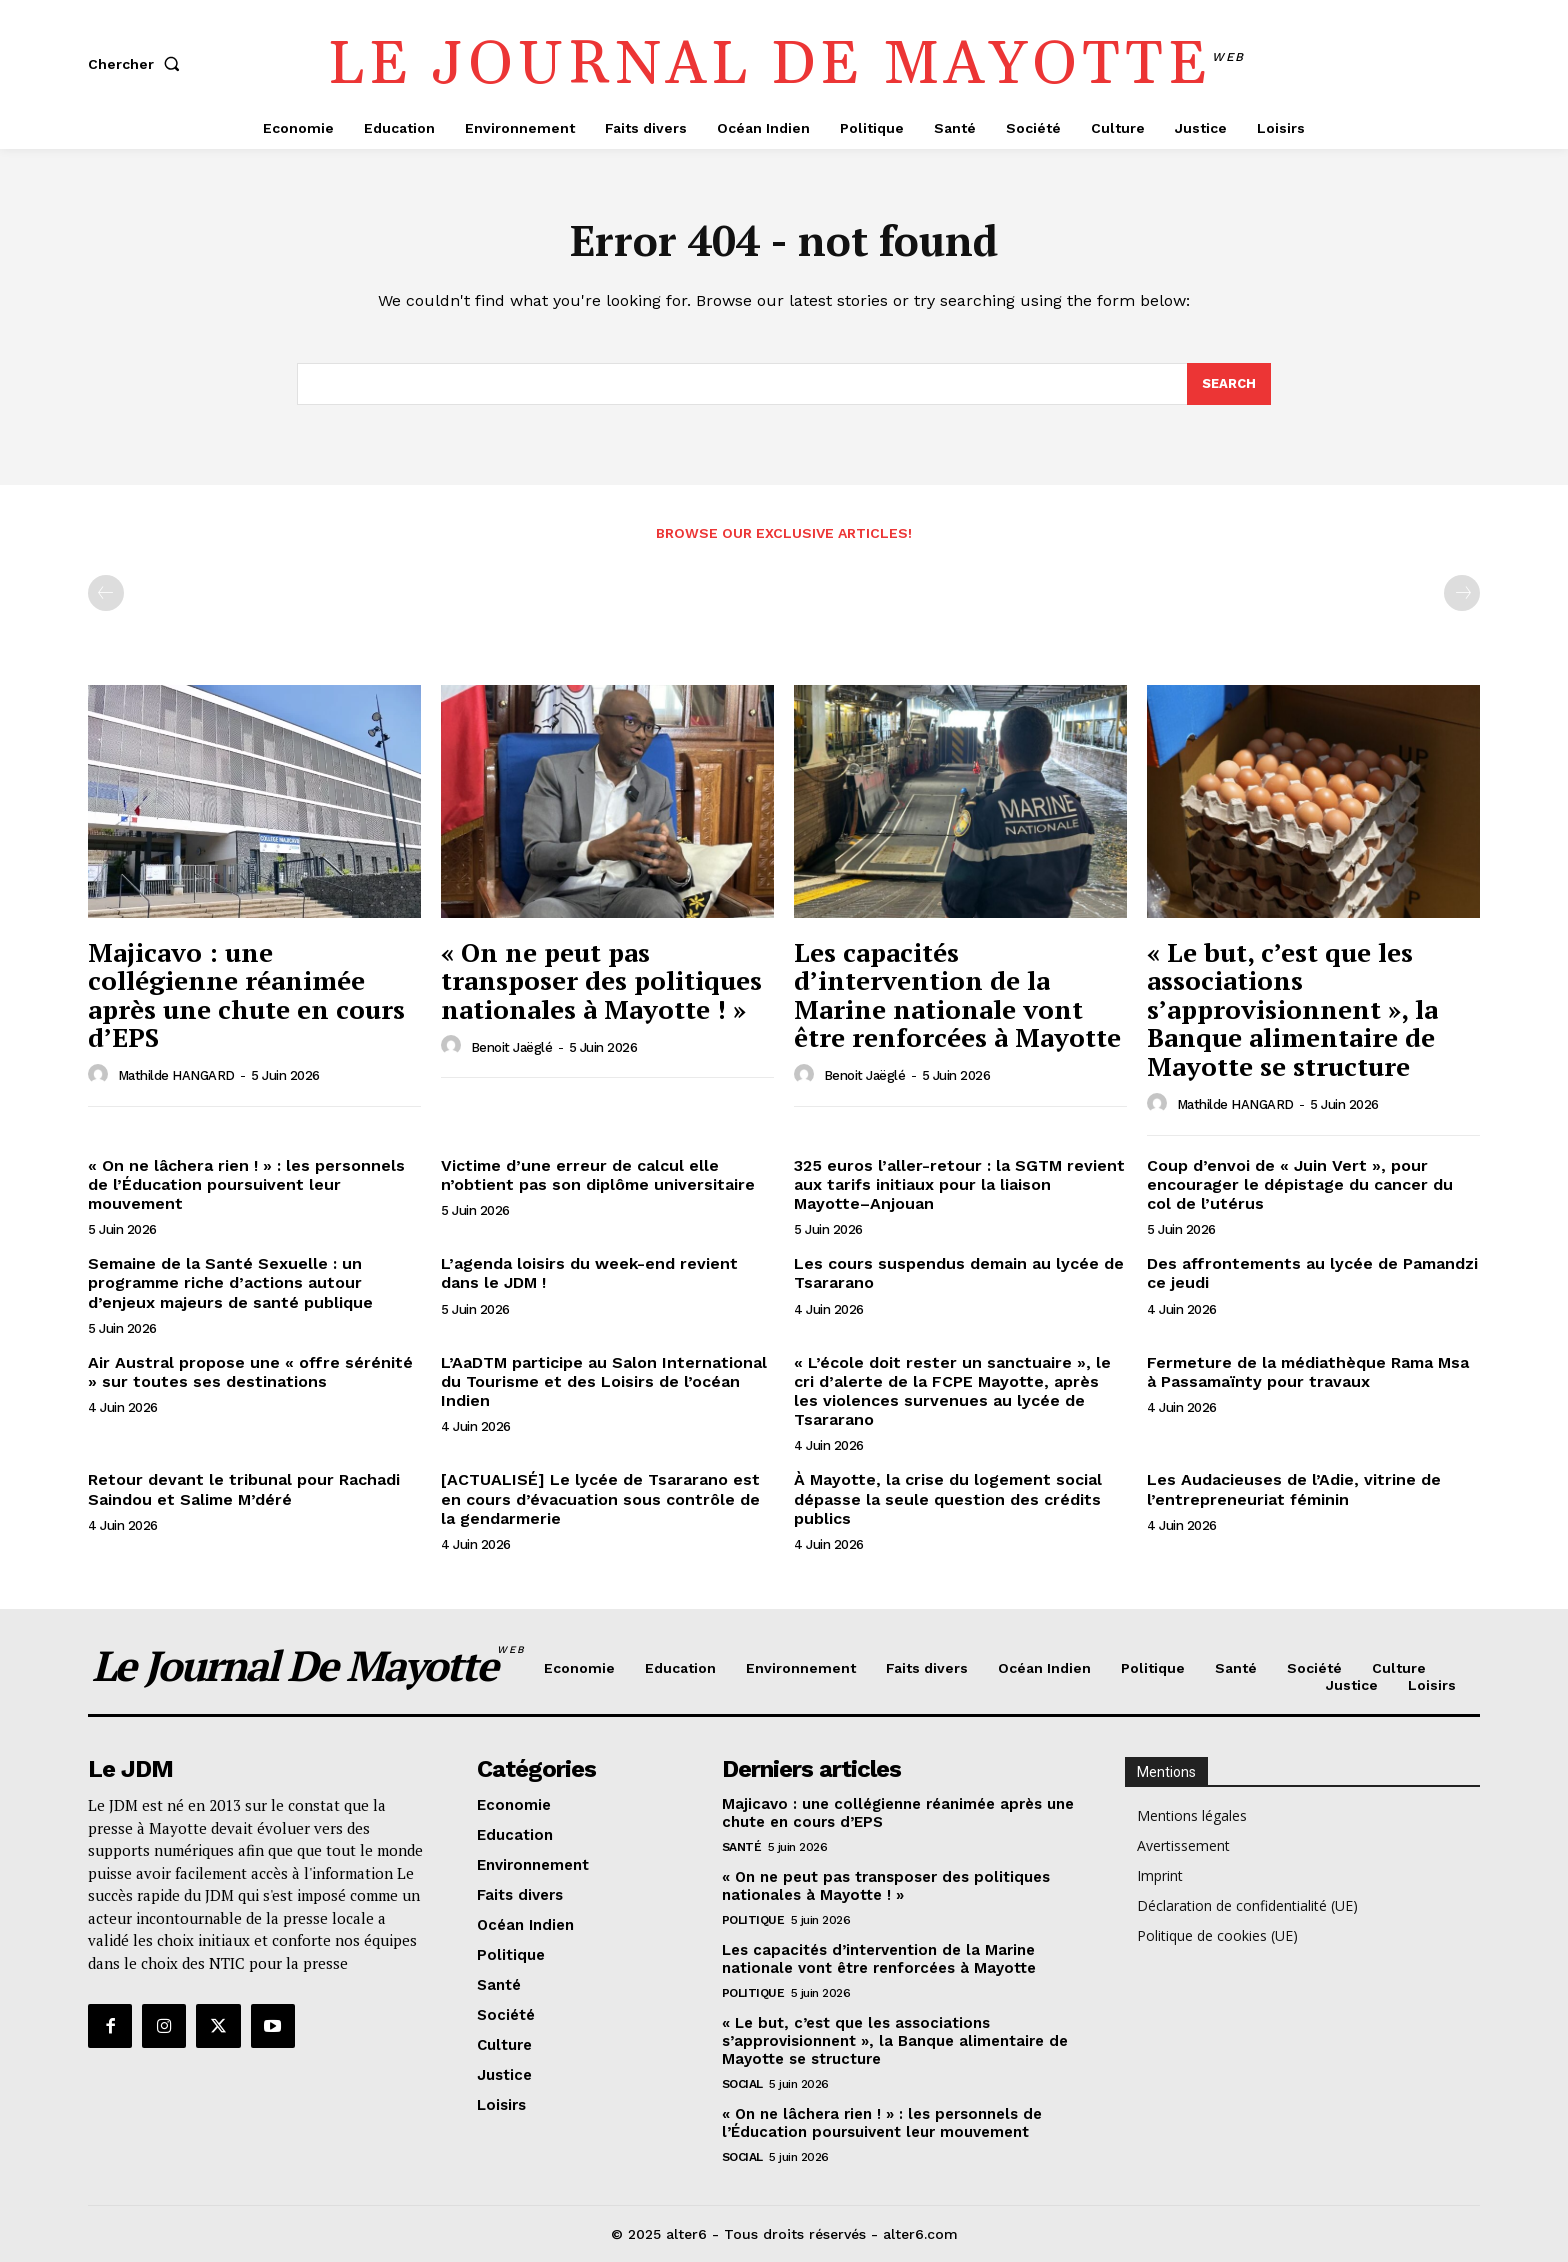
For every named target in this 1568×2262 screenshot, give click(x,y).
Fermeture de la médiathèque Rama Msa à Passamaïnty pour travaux (1308, 1372)
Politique (753, 1920)
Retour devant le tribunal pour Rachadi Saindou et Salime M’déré (244, 1489)
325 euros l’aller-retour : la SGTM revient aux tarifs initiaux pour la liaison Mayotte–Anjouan (959, 1184)
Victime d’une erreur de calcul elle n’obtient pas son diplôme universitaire (598, 1175)
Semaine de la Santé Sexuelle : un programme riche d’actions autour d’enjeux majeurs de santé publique (230, 1282)
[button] (138, 64)
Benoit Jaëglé (512, 1047)
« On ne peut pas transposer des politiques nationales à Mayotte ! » (601, 980)
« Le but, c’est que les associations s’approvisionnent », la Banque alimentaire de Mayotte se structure (1292, 1009)
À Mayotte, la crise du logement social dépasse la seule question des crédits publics (948, 1498)
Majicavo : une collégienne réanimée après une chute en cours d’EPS (246, 995)
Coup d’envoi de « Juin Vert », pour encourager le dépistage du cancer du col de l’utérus (1300, 1184)
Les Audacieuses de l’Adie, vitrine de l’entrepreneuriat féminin (1294, 1489)
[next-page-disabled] (1462, 593)
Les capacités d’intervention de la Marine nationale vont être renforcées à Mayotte (957, 995)
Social (742, 2084)
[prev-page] (106, 593)
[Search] (1229, 384)
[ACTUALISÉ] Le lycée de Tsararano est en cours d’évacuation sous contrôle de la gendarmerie (600, 1498)
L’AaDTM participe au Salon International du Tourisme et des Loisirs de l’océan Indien (604, 1381)
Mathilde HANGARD (176, 1075)
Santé (742, 1847)
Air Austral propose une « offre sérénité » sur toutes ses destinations (250, 1372)
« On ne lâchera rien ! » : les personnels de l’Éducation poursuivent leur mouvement (246, 1184)
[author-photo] (101, 1075)
